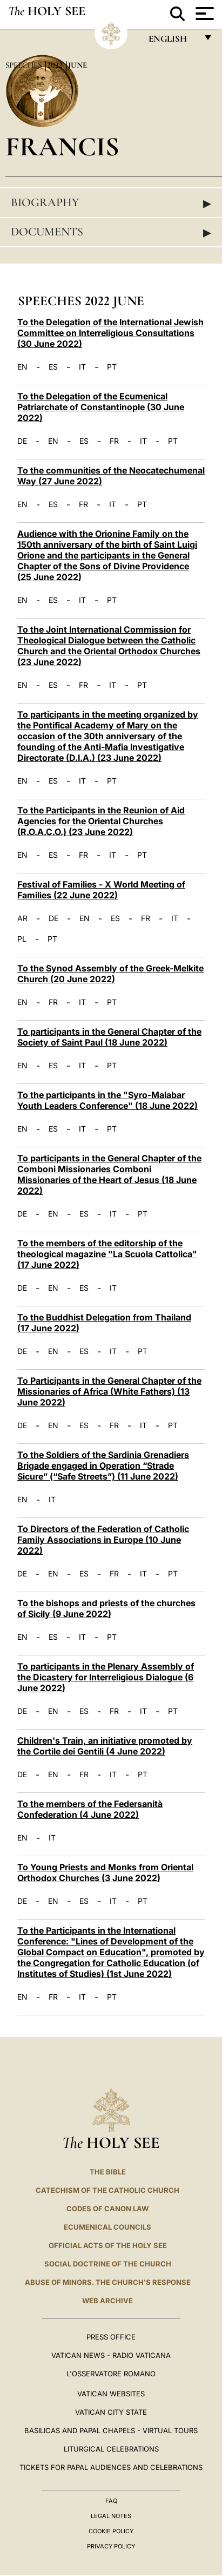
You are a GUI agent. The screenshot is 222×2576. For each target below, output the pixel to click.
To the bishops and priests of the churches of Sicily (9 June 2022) (106, 1608)
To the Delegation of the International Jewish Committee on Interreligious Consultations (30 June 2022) (110, 333)
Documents (111, 232)
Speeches (24, 65)
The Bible (108, 2171)
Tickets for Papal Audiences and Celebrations (111, 2467)
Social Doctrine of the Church (107, 2263)
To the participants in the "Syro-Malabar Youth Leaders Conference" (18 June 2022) (107, 1100)
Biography (111, 203)
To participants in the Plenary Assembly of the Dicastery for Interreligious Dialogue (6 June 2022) (105, 1677)
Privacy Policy (111, 2546)
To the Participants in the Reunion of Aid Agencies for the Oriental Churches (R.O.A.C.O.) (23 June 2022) (101, 821)
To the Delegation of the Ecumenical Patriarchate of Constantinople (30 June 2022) (100, 407)
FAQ (111, 2501)
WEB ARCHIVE (107, 2300)
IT (82, 367)
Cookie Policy (111, 2531)
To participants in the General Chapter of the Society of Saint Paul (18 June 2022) (109, 1037)
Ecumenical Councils (107, 2227)
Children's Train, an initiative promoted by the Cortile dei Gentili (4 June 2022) (104, 1746)
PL (21, 939)
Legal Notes (111, 2516)
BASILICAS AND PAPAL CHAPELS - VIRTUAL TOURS (111, 2430)
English (172, 41)
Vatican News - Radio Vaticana (111, 2355)
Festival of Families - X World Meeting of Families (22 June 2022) (101, 890)
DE (22, 441)
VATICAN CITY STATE (111, 2412)
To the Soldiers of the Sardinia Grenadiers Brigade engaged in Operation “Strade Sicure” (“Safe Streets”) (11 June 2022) (103, 1465)
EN (22, 367)
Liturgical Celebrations (111, 2448)
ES (53, 367)
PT (112, 367)
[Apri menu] (203, 13)
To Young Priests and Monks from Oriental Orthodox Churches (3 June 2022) (105, 1872)
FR (114, 441)
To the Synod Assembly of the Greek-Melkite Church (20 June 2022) (110, 973)
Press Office (111, 2336)
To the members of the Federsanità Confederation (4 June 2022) (90, 1809)
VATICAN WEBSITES (111, 2393)
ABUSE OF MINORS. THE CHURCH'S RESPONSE (108, 2282)
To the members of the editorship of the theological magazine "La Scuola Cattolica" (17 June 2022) (107, 1254)
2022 (56, 65)
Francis (62, 146)
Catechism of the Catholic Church (107, 2190)
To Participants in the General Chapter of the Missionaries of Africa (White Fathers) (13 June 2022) (109, 1391)
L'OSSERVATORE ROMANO (111, 2373)
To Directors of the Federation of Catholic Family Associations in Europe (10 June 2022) (103, 1539)
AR (22, 918)
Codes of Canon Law (107, 2208)
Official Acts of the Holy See (108, 2245)
